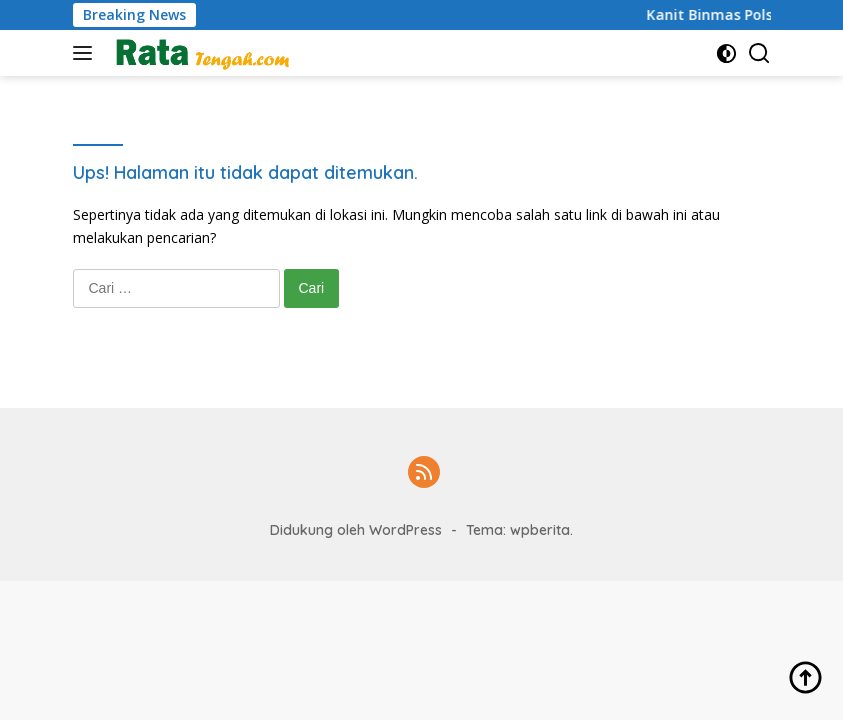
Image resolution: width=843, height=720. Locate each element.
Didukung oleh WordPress (356, 530)
